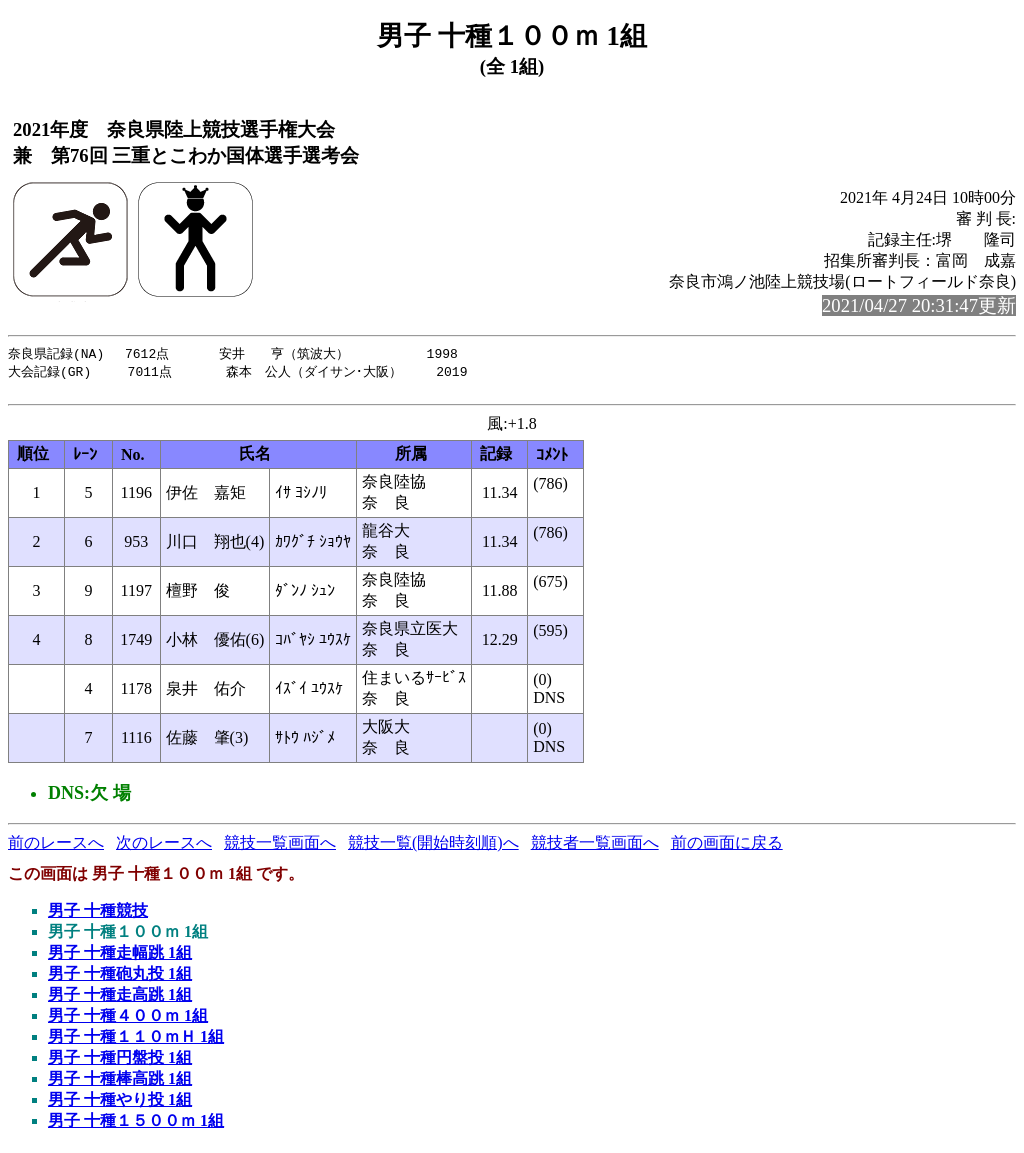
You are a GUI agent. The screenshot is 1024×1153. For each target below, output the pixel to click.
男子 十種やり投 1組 (120, 1104)
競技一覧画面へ (280, 847)
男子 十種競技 (98, 915)
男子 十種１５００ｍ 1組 (136, 1125)
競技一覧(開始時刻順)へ (433, 847)
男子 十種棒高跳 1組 (120, 1083)
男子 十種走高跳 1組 (120, 999)
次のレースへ (164, 847)
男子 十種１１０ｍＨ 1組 (136, 1041)
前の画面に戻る (727, 847)
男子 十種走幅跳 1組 (120, 957)
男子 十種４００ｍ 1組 (128, 1020)
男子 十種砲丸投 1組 (120, 978)
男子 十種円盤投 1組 (120, 1062)
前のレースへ (56, 847)
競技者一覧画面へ (595, 847)
